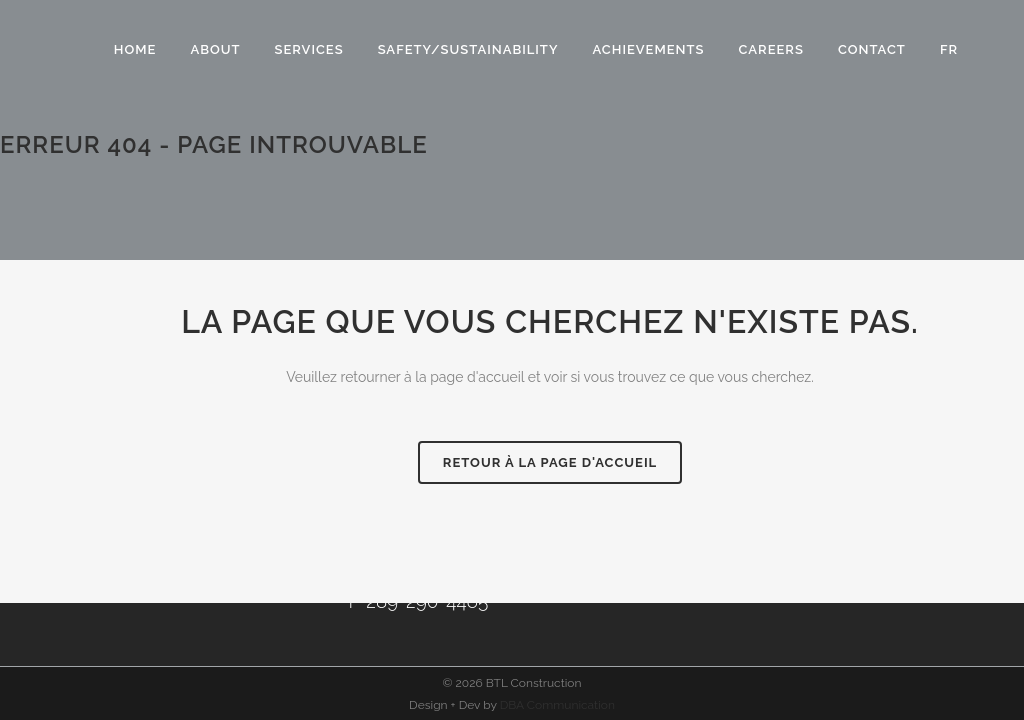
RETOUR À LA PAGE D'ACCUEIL (550, 462)
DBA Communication (557, 705)
